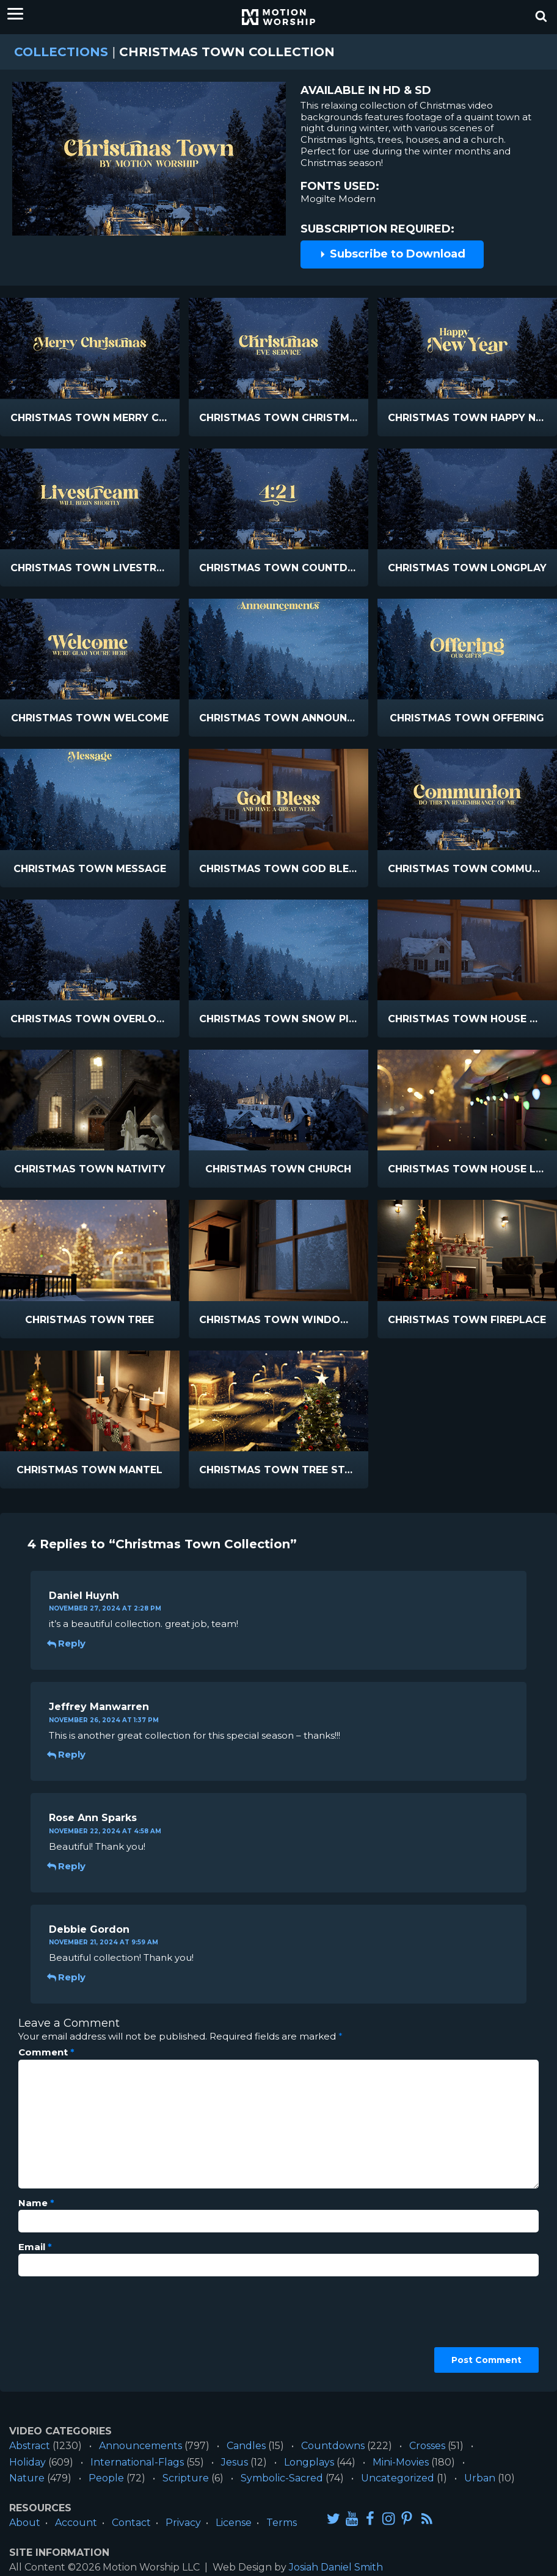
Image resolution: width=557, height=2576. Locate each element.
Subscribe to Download (392, 254)
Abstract (29, 2446)
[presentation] (68, 2329)
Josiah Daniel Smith (336, 2567)
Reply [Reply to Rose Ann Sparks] (67, 1866)
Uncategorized (397, 2478)
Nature (27, 2478)
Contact (131, 2522)
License (234, 2522)
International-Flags (137, 2462)
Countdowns (333, 2446)
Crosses (427, 2446)
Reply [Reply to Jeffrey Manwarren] (67, 1754)
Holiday (27, 2462)
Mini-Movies (401, 2462)
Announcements (140, 2446)
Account (76, 2522)
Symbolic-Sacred (282, 2478)
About (24, 2522)
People (106, 2478)
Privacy (183, 2522)
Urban (479, 2478)
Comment (46, 2052)
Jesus (234, 2462)
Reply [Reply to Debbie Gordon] (67, 1977)
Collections (61, 52)
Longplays (309, 2462)
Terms (281, 2522)
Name (36, 2203)
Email (35, 2247)
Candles (246, 2446)
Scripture (185, 2478)
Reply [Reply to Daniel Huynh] (67, 1643)
